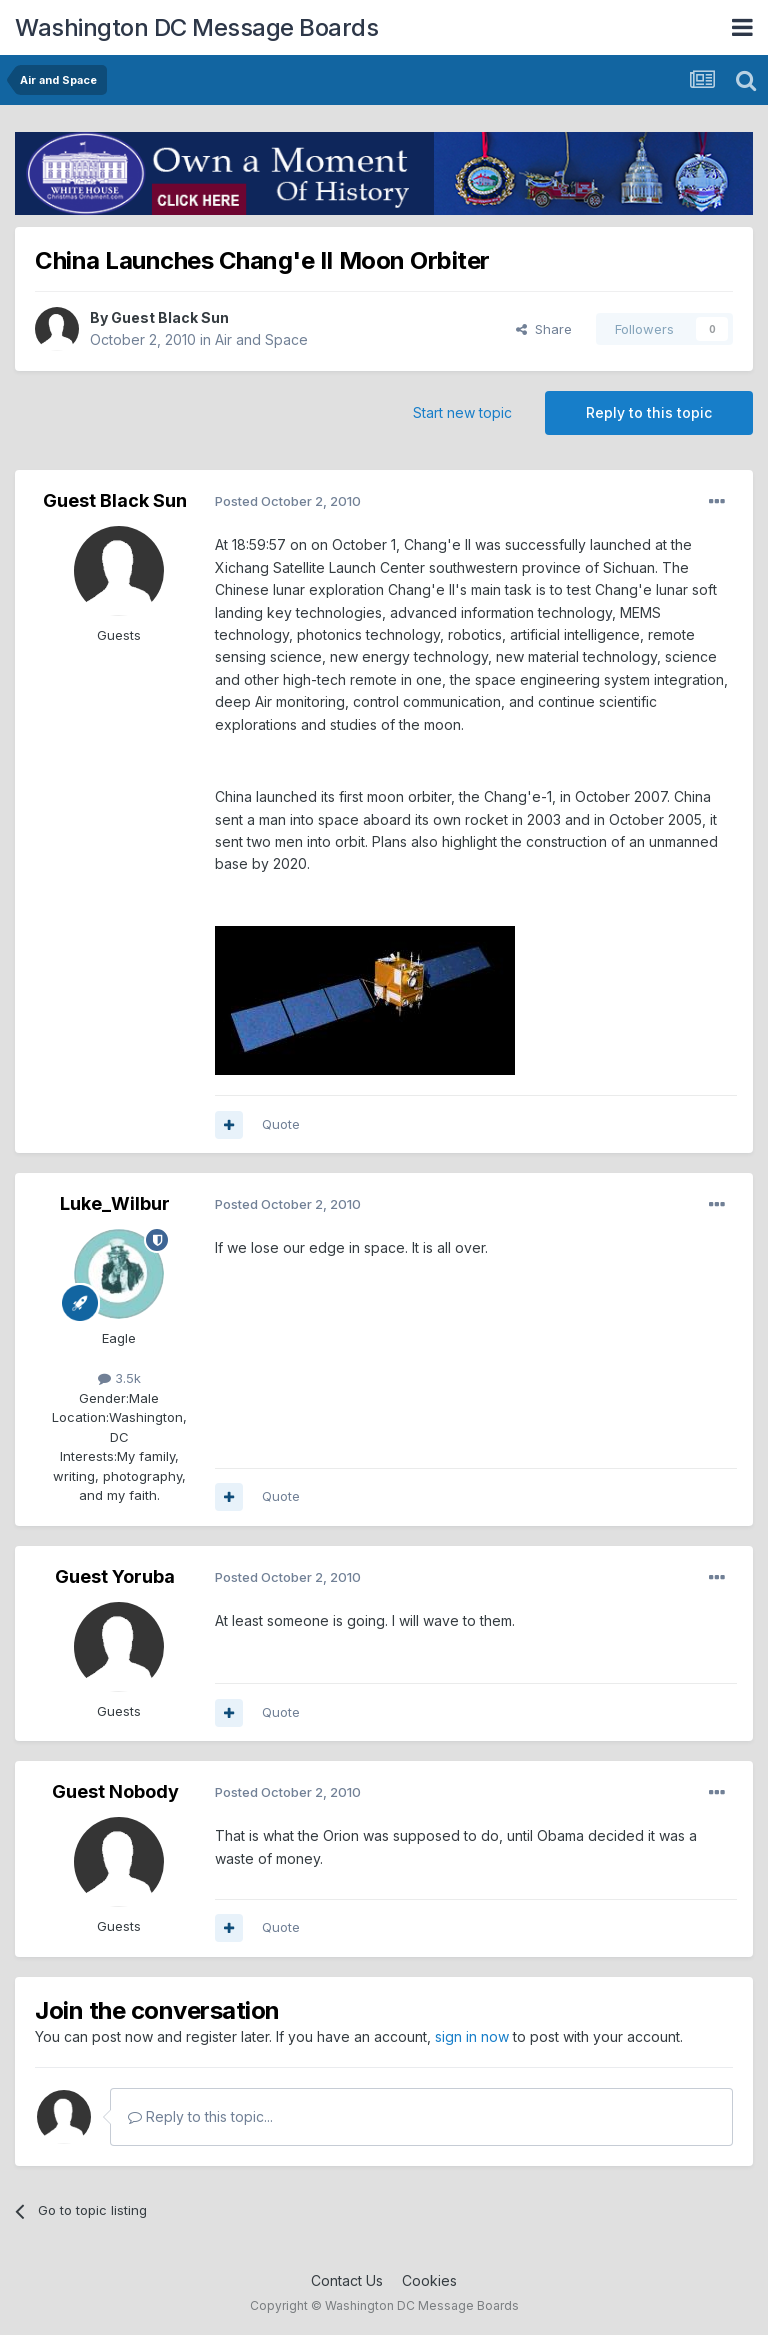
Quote (281, 1124)
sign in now (472, 2036)
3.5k (119, 1378)
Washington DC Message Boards (196, 27)
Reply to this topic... (200, 2116)
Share (544, 329)
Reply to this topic (649, 412)
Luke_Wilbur (115, 1203)
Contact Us (347, 2280)
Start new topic (462, 412)
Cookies (429, 2280)
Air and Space (261, 339)
